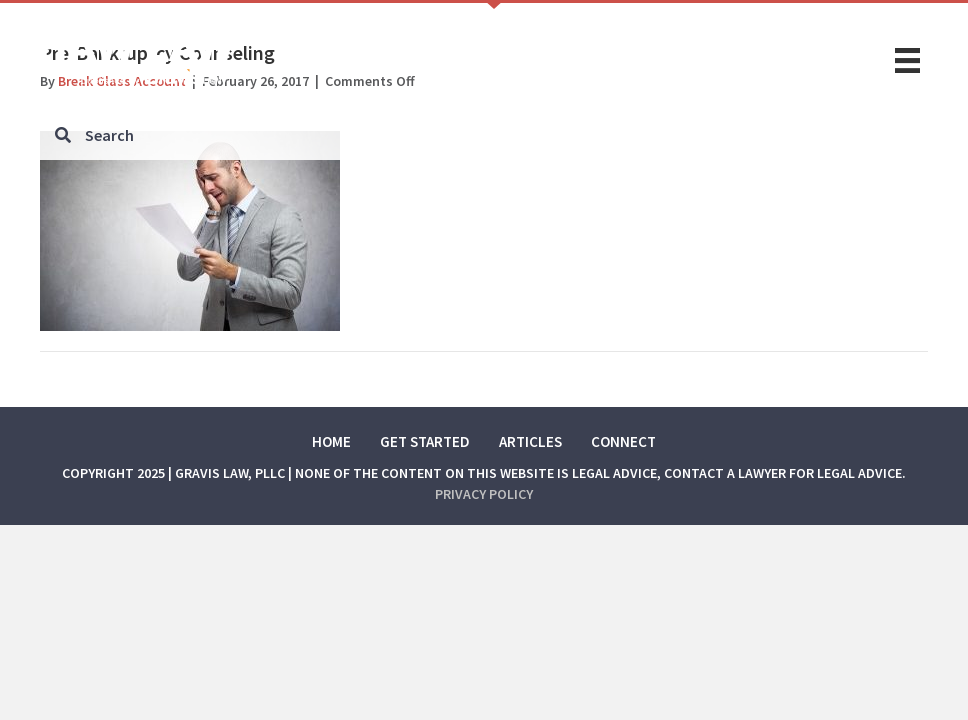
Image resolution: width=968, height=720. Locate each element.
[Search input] (484, 135)
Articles (530, 441)
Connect (623, 441)
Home (331, 441)
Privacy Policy (484, 494)
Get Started (425, 441)
